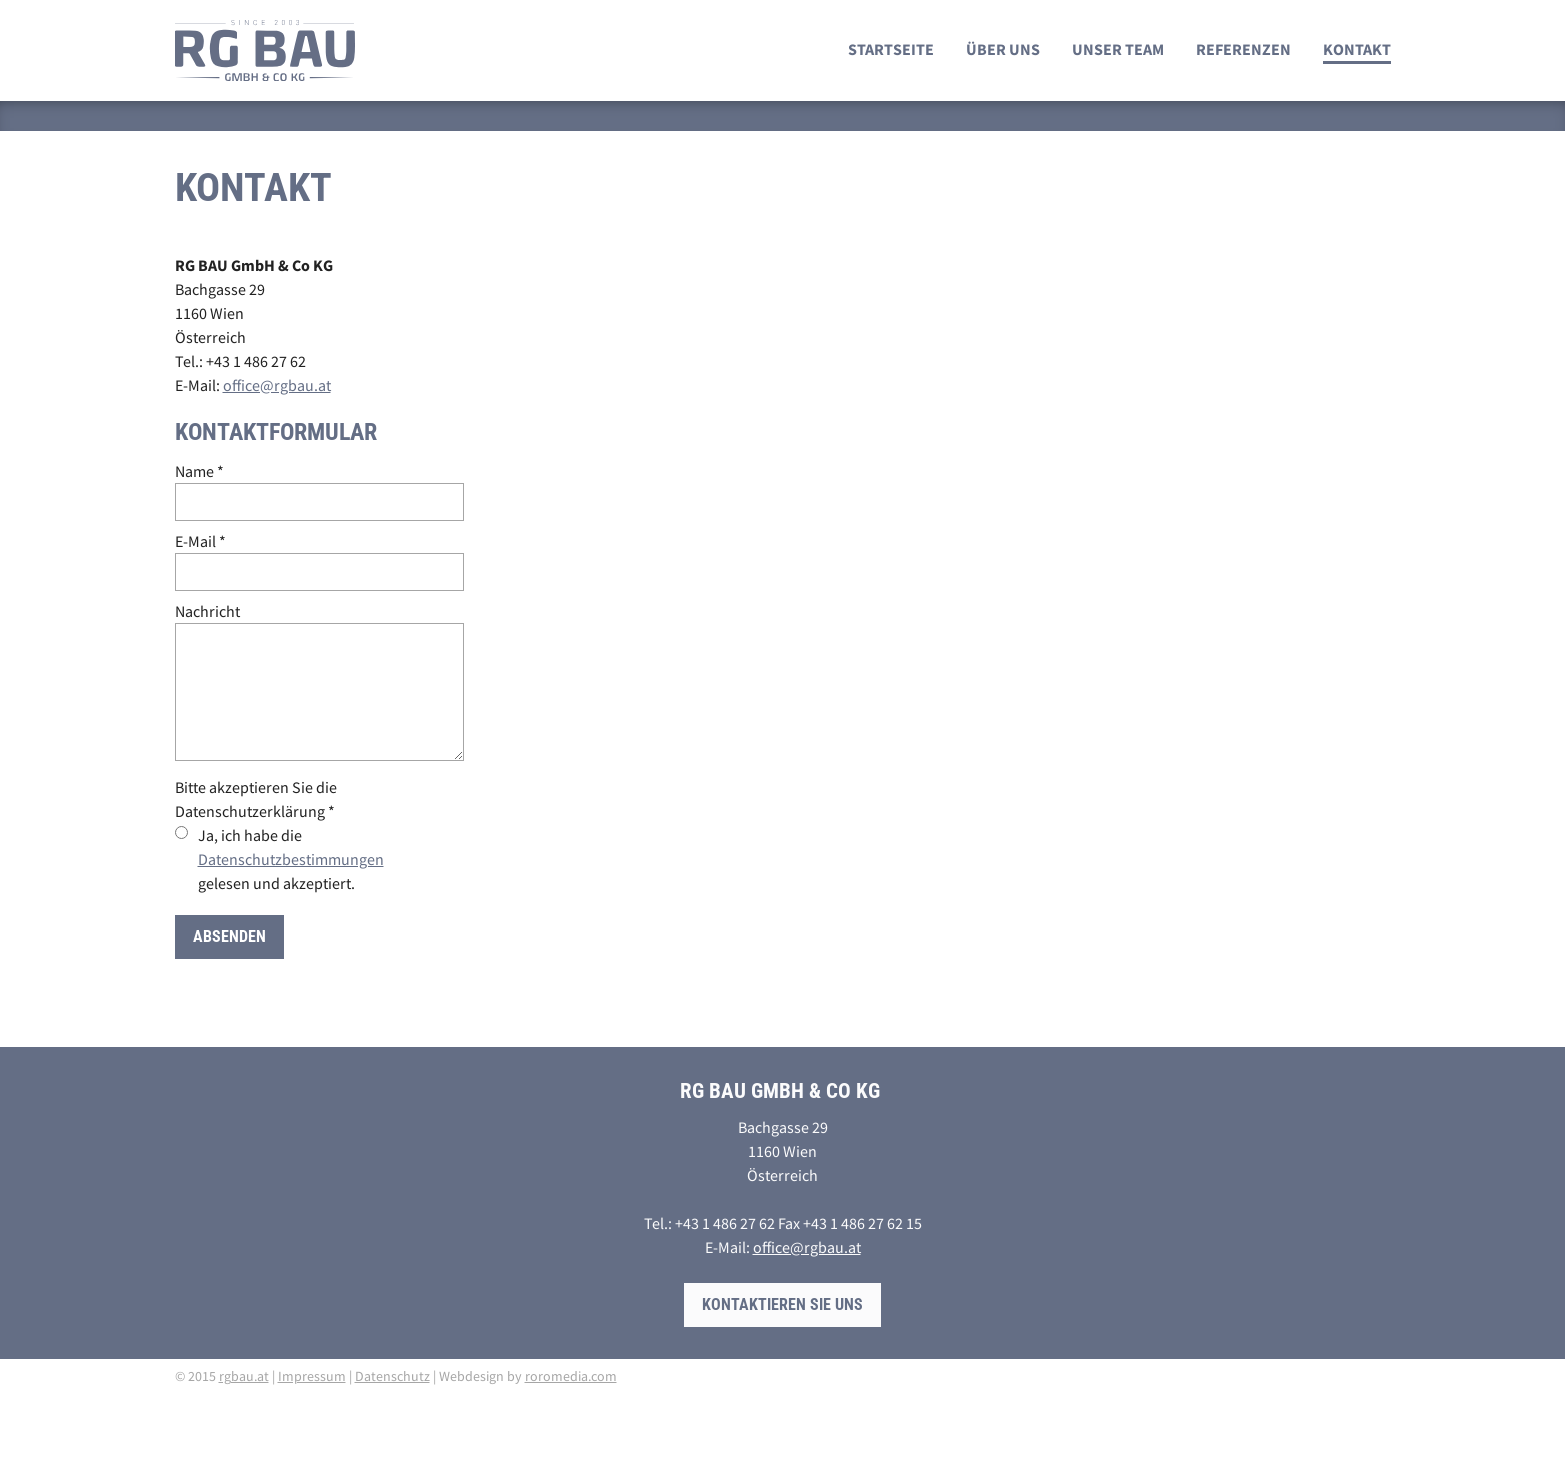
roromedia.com (571, 1376)
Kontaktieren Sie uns (782, 1304)
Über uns (1003, 49)
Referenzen (1243, 49)
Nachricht (207, 611)
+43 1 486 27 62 (256, 361)
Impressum (312, 1376)
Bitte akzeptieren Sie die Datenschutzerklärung (256, 799)
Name (199, 471)
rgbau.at (244, 1376)
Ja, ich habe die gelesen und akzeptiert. (291, 859)
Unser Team (1118, 49)
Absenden (229, 936)
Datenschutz (392, 1376)
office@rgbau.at (277, 385)
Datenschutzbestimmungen (291, 859)
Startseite (891, 49)
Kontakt (1357, 49)
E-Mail (200, 541)
